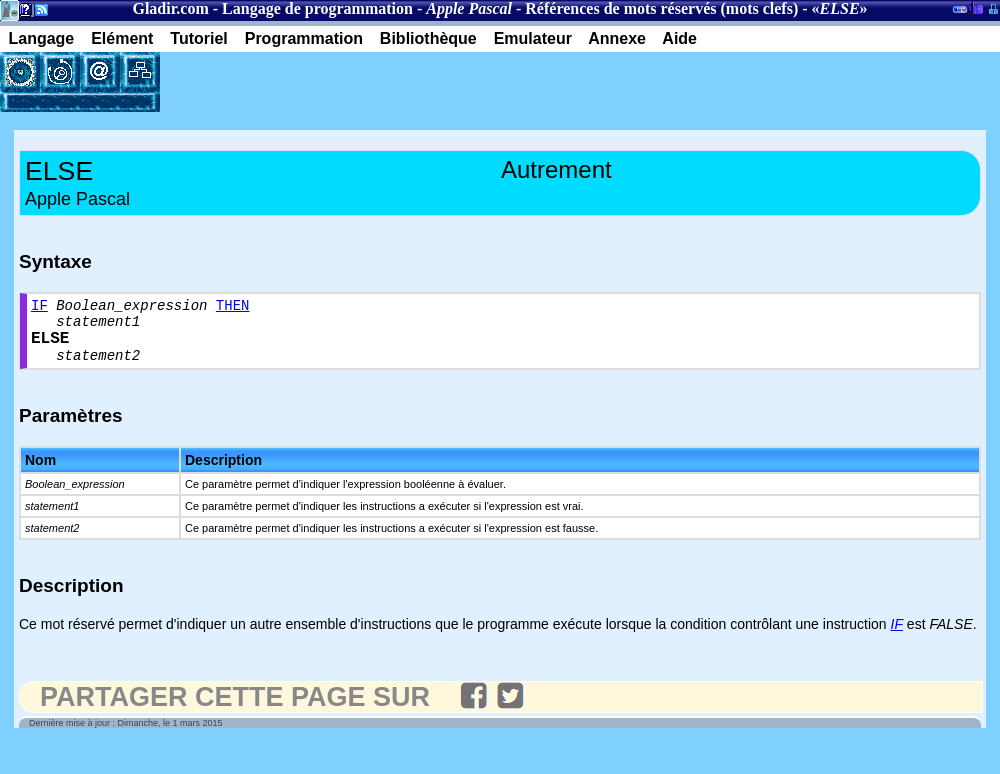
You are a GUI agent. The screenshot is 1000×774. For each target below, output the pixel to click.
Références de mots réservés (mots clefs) (661, 8)
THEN (233, 307)
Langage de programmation (317, 8)
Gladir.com (170, 8)
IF (39, 307)
